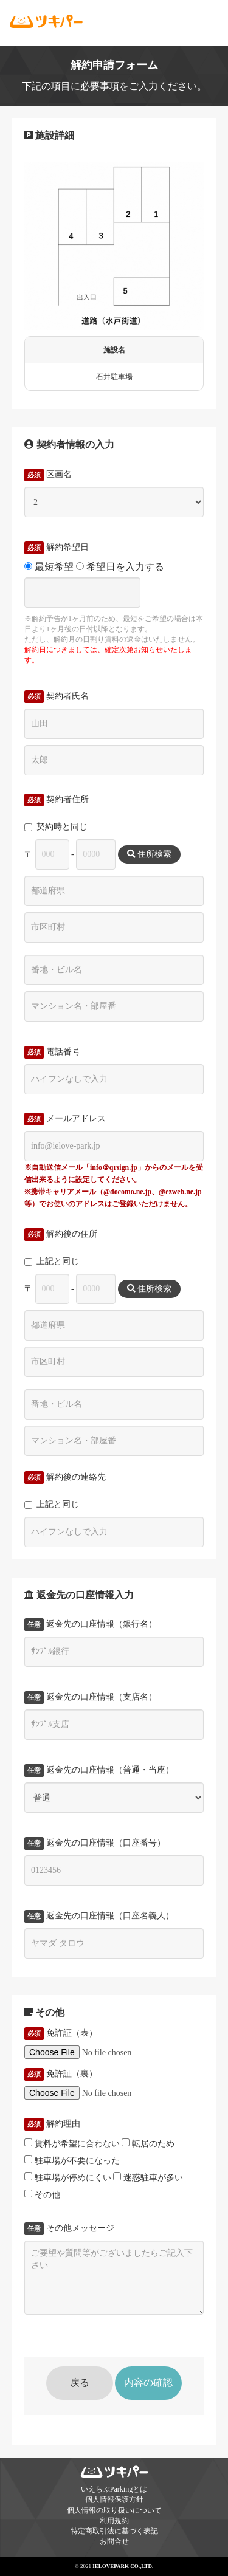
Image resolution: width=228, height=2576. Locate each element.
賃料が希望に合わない (72, 2143)
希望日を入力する (120, 567)
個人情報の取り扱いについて (114, 2510)
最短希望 (49, 567)
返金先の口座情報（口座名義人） (99, 1916)
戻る (79, 2382)
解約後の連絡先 (65, 1477)
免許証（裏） (60, 2074)
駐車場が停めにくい (67, 2177)
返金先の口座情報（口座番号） (94, 1843)
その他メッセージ (69, 2228)
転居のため (148, 2143)
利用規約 (114, 2520)
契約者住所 (56, 800)
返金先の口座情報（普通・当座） (99, 1770)
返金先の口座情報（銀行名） (90, 1624)
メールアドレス (65, 1119)
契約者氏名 (56, 696)
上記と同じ (51, 1261)
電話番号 (52, 1052)
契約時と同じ (56, 826)
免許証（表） (60, 2033)
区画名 (48, 475)
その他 (42, 2194)
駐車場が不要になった (72, 2160)
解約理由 (52, 2124)
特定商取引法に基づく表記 (114, 2531)
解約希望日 (56, 547)
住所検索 (149, 854)
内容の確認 (148, 2382)
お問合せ (114, 2541)
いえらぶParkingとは (114, 2489)
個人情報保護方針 (114, 2499)
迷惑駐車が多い (148, 2177)
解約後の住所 (60, 1234)
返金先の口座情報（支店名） (90, 1697)
